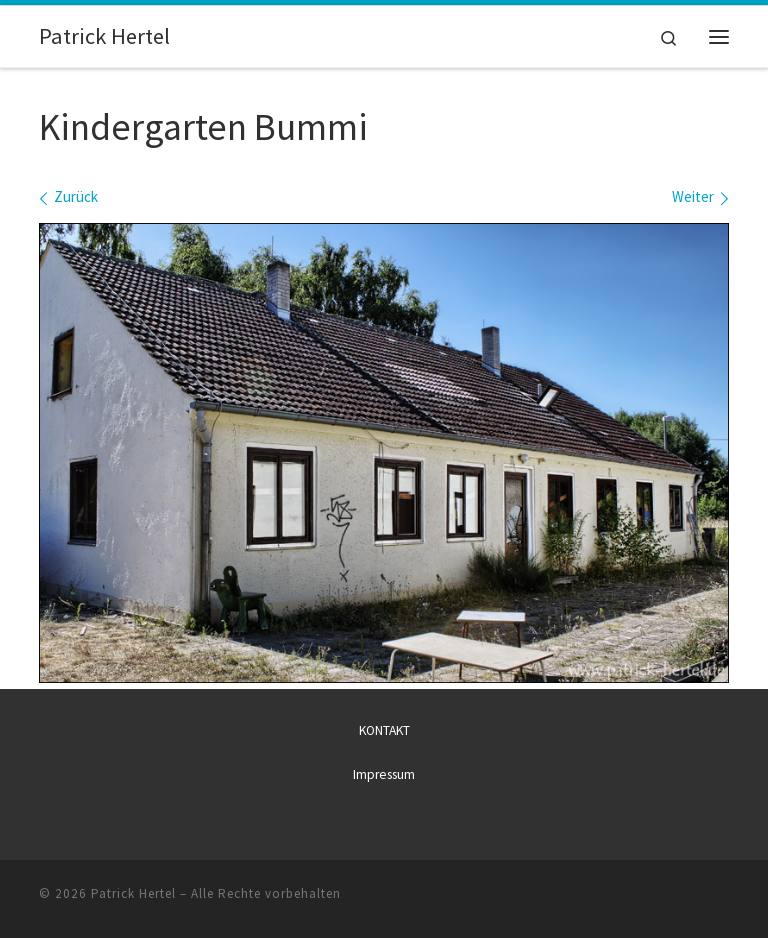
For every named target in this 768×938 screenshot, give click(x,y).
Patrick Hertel (133, 893)
